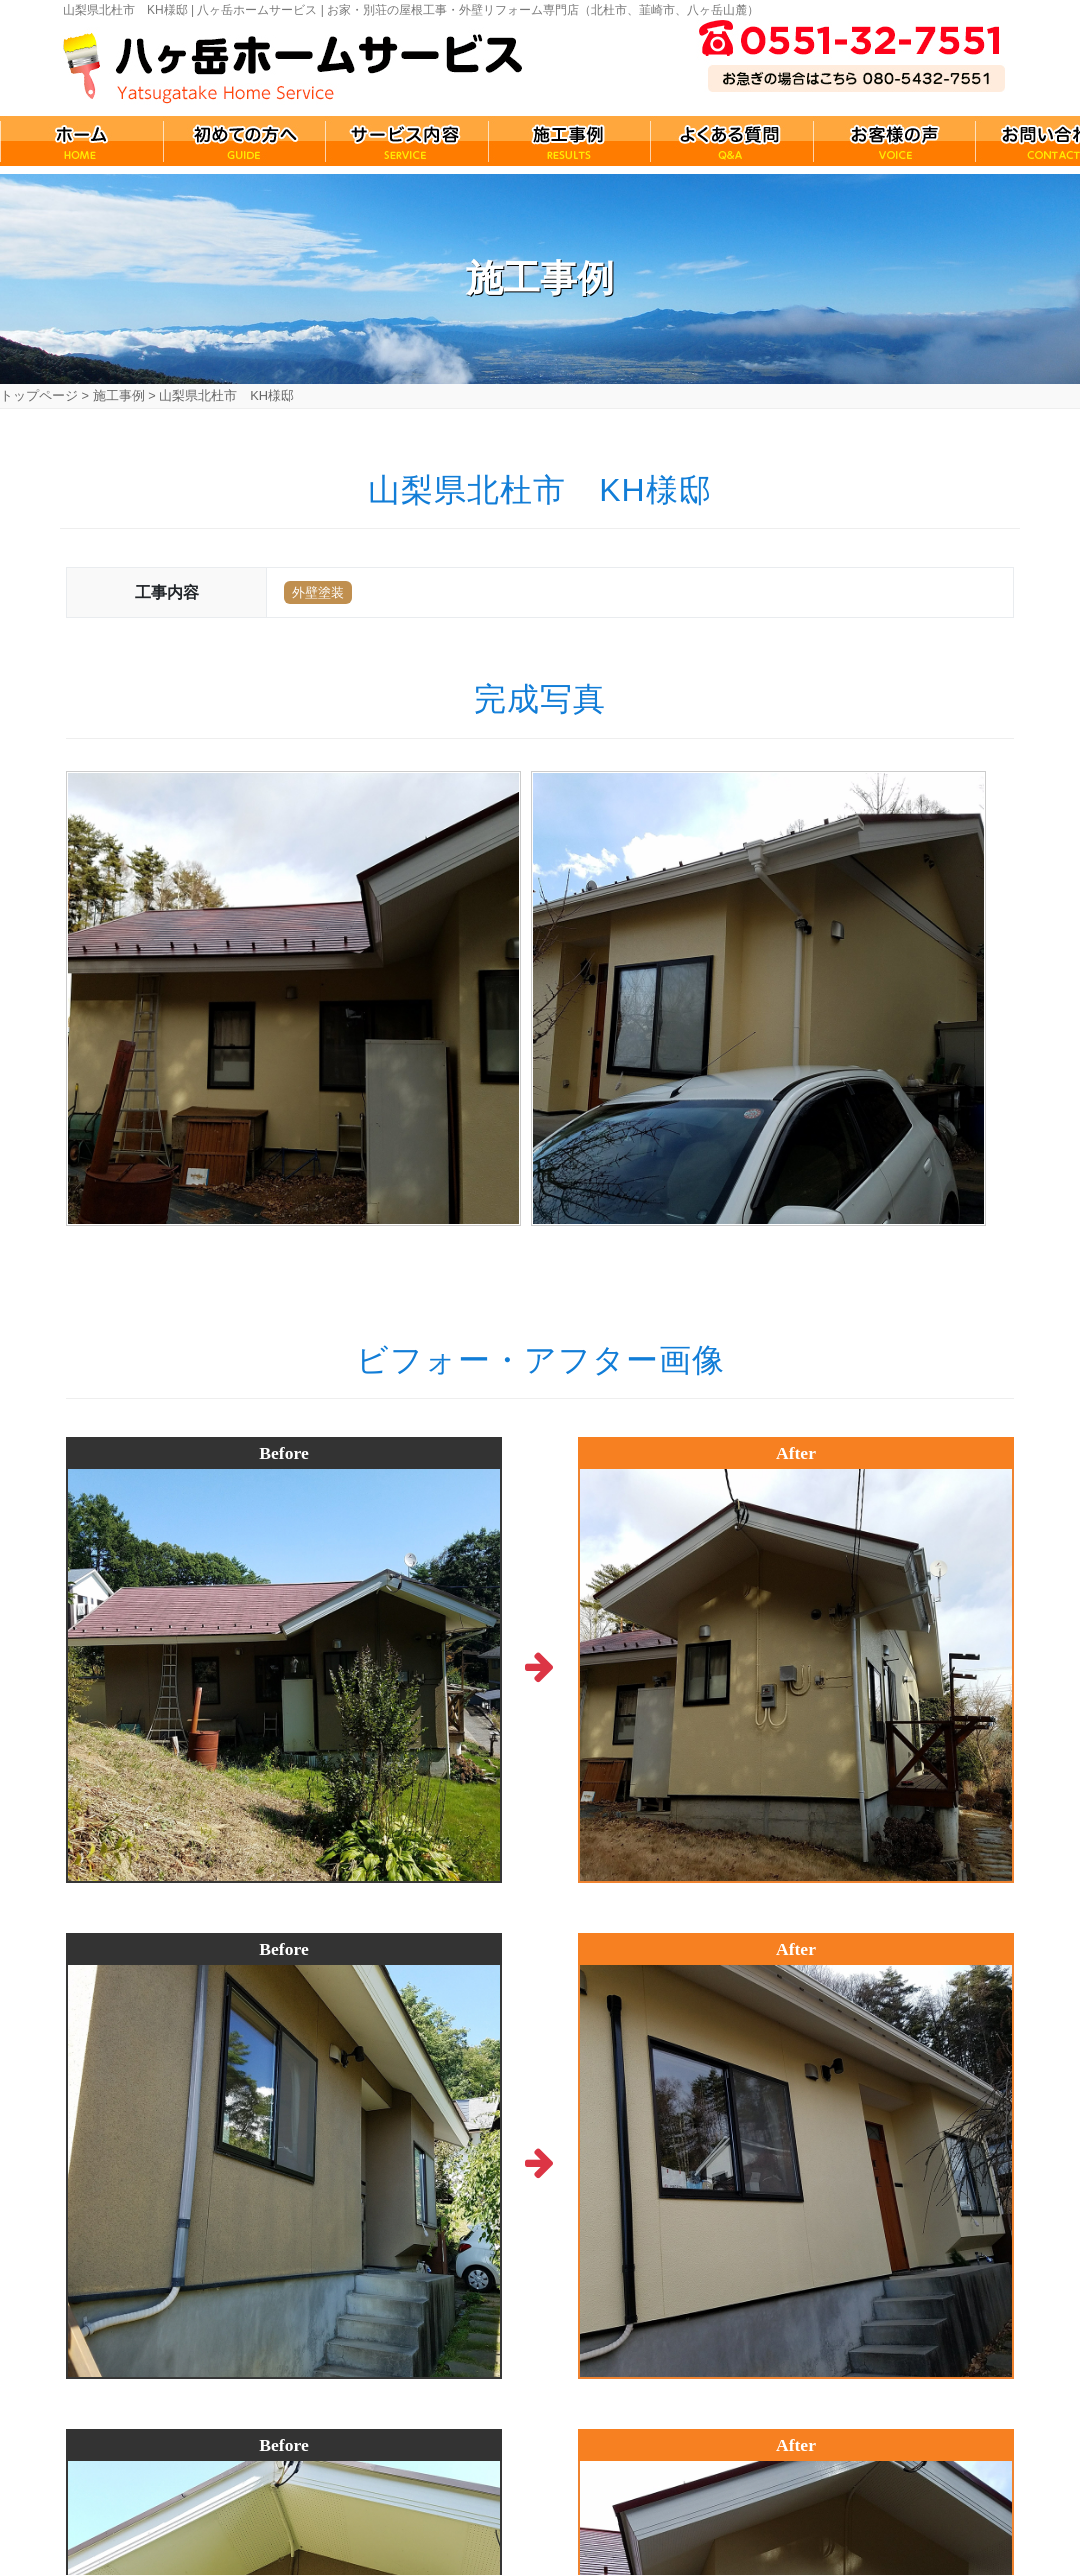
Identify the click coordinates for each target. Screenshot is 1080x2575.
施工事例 (119, 395)
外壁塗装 (318, 592)
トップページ (39, 395)
